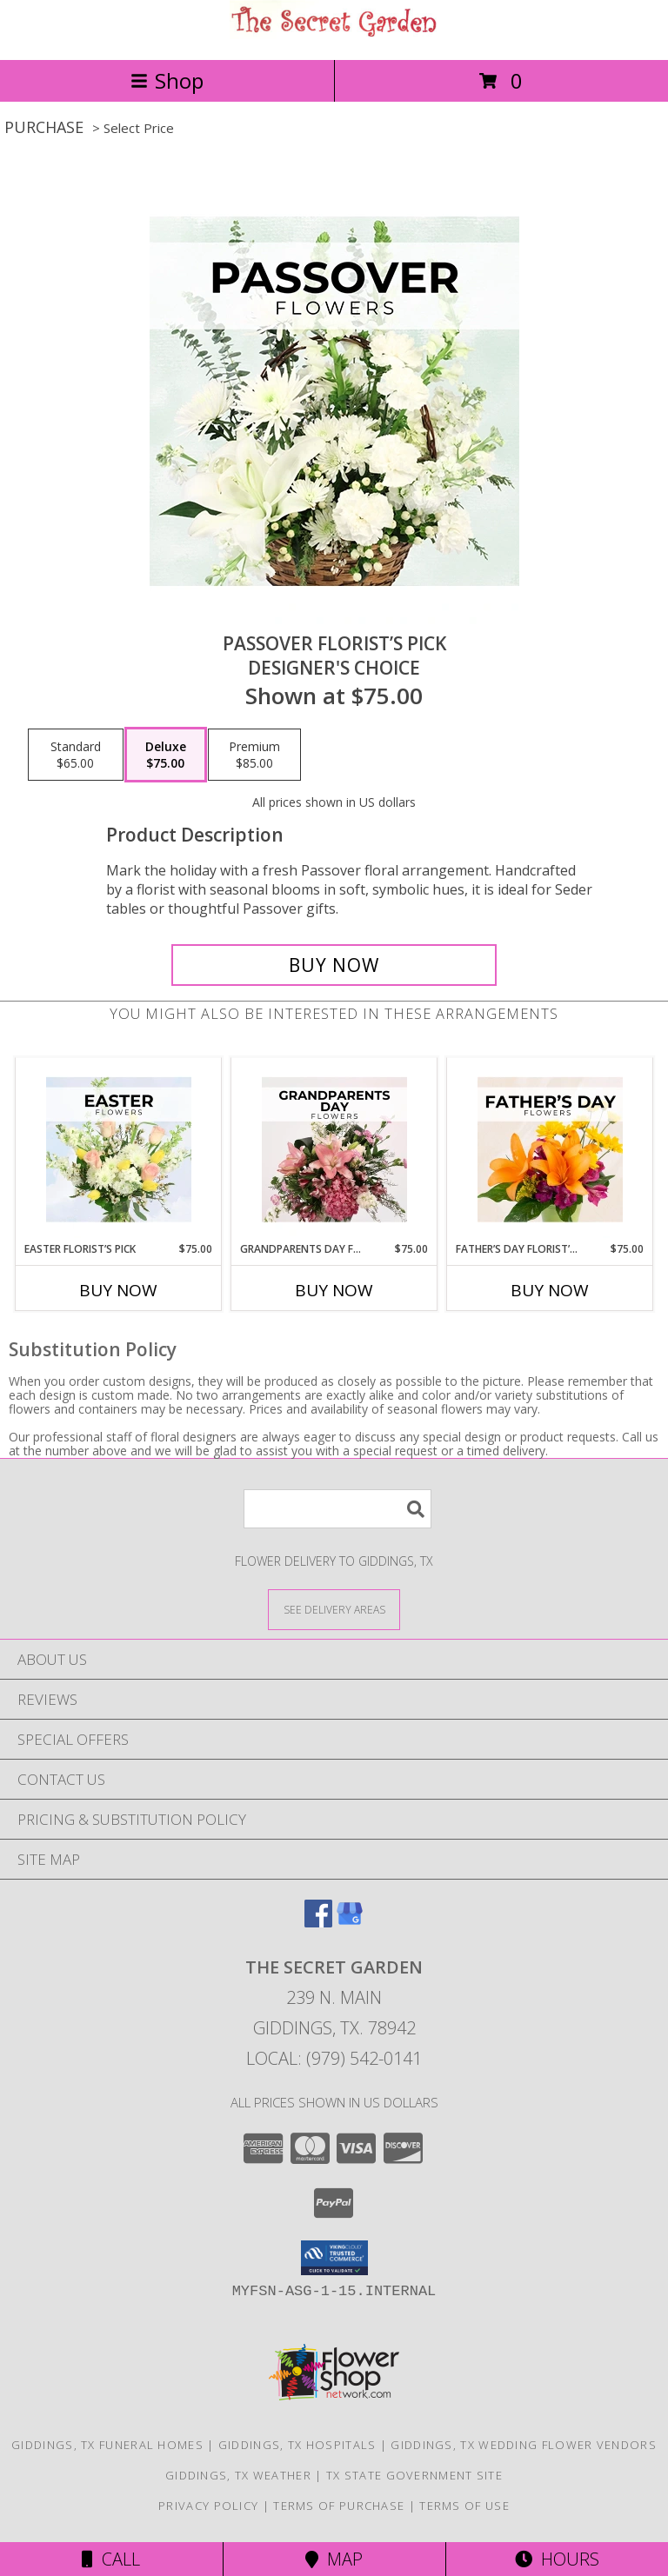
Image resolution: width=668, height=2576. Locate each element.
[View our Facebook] (318, 1922)
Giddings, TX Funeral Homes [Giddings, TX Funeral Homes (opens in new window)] (107, 2445)
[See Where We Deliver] (334, 1609)
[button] (334, 2257)
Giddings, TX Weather (238, 2475)
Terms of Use (464, 2505)
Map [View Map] (334, 2559)
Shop (167, 80)
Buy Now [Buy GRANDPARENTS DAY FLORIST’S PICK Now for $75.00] (334, 1290)
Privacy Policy (208, 2505)
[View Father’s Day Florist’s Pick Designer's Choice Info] (550, 1150)
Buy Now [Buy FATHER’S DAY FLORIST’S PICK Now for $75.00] (550, 1290)
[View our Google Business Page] (350, 1922)
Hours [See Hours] (557, 2559)
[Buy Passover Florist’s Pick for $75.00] (334, 965)
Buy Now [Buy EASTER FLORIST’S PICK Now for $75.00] (118, 1290)
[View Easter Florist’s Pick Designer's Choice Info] (118, 1150)
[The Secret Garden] (334, 34)
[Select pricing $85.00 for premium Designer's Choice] (254, 754)
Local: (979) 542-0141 (334, 2058)
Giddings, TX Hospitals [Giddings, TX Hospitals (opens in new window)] (297, 2445)
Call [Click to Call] (111, 2559)
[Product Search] (337, 1508)
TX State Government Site (414, 2475)
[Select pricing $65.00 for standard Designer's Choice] (76, 754)
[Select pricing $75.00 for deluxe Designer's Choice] (165, 754)
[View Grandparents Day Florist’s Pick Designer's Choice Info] (334, 1150)
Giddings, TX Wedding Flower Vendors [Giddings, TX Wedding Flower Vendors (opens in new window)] (524, 2445)
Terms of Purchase (338, 2505)
